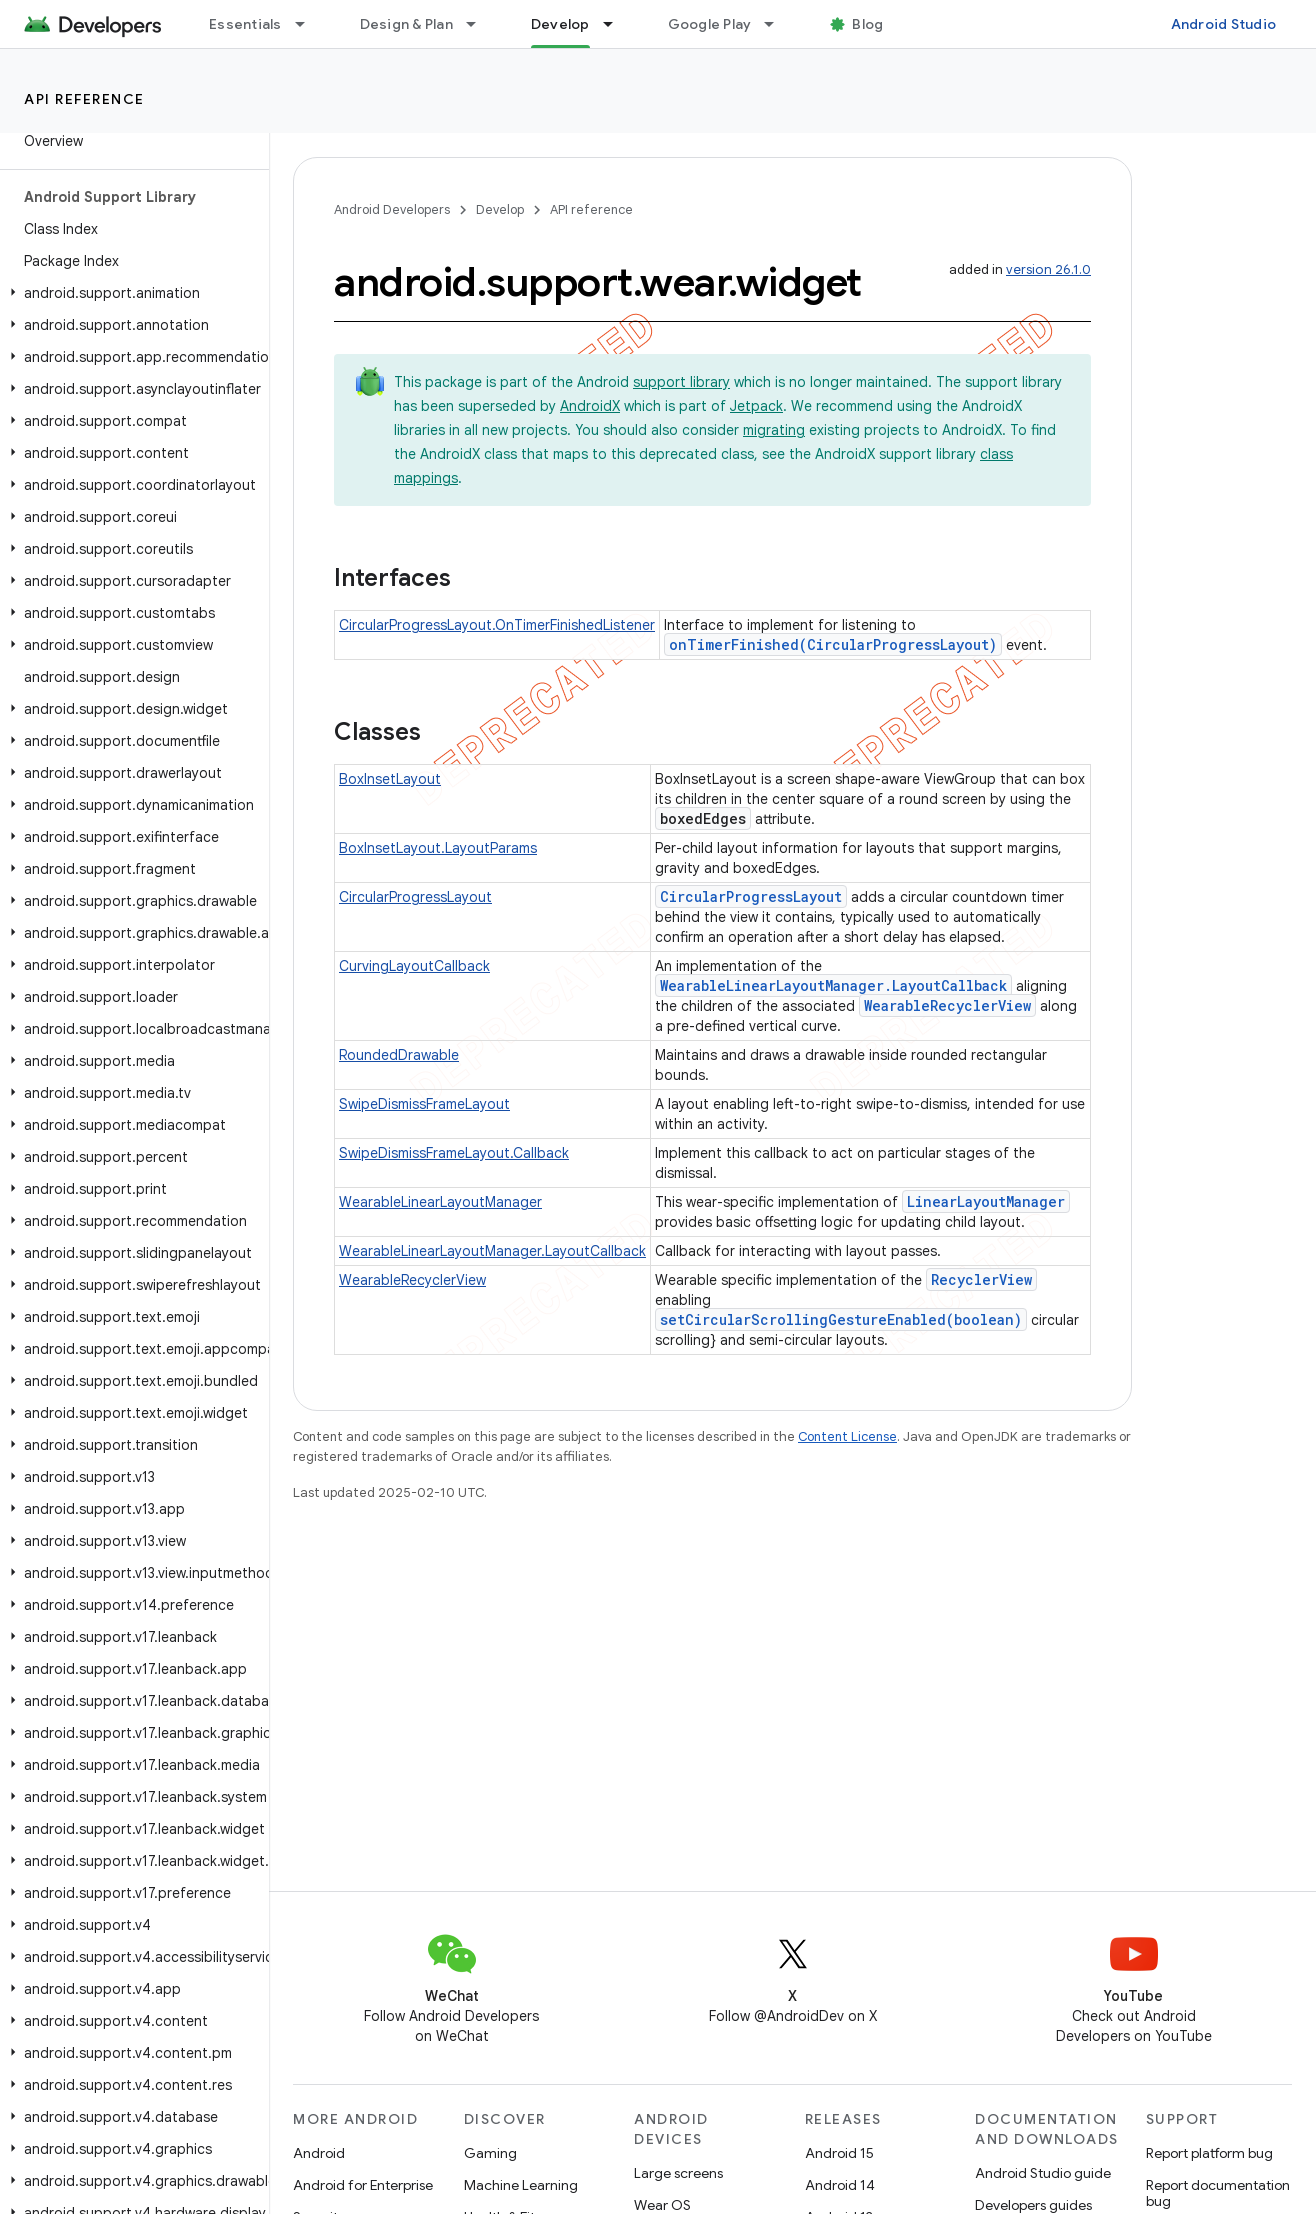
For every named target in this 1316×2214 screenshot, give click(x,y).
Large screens (678, 2173)
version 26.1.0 (1048, 269)
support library (681, 382)
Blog (867, 24)
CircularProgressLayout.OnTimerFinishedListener (497, 625)
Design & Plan (406, 24)
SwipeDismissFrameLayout (424, 1104)
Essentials (245, 24)
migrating (774, 430)
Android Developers (392, 209)
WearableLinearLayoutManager (440, 1202)
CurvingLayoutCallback (414, 966)
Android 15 (839, 2153)
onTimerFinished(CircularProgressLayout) (833, 644)
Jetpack (756, 406)
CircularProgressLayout (415, 897)
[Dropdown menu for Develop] (617, 24)
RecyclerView (981, 1279)
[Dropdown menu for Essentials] (309, 24)
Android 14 (840, 2185)
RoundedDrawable (399, 1055)
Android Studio (1224, 24)
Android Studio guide (1043, 2173)
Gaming (490, 2153)
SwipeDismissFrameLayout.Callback (454, 1153)
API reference (84, 99)
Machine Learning (521, 2185)
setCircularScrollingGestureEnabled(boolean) (841, 1319)
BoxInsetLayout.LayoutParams (438, 848)
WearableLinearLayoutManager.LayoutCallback (833, 985)
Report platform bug (1209, 2153)
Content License (847, 1436)
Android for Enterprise (363, 2185)
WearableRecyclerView (947, 1005)
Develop (500, 209)
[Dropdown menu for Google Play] (778, 24)
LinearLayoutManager (986, 1201)
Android (319, 2153)
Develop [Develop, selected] (560, 24)
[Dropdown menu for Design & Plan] (480, 24)
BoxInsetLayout (390, 779)
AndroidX (590, 406)
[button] (130, 293)
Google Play (710, 24)
